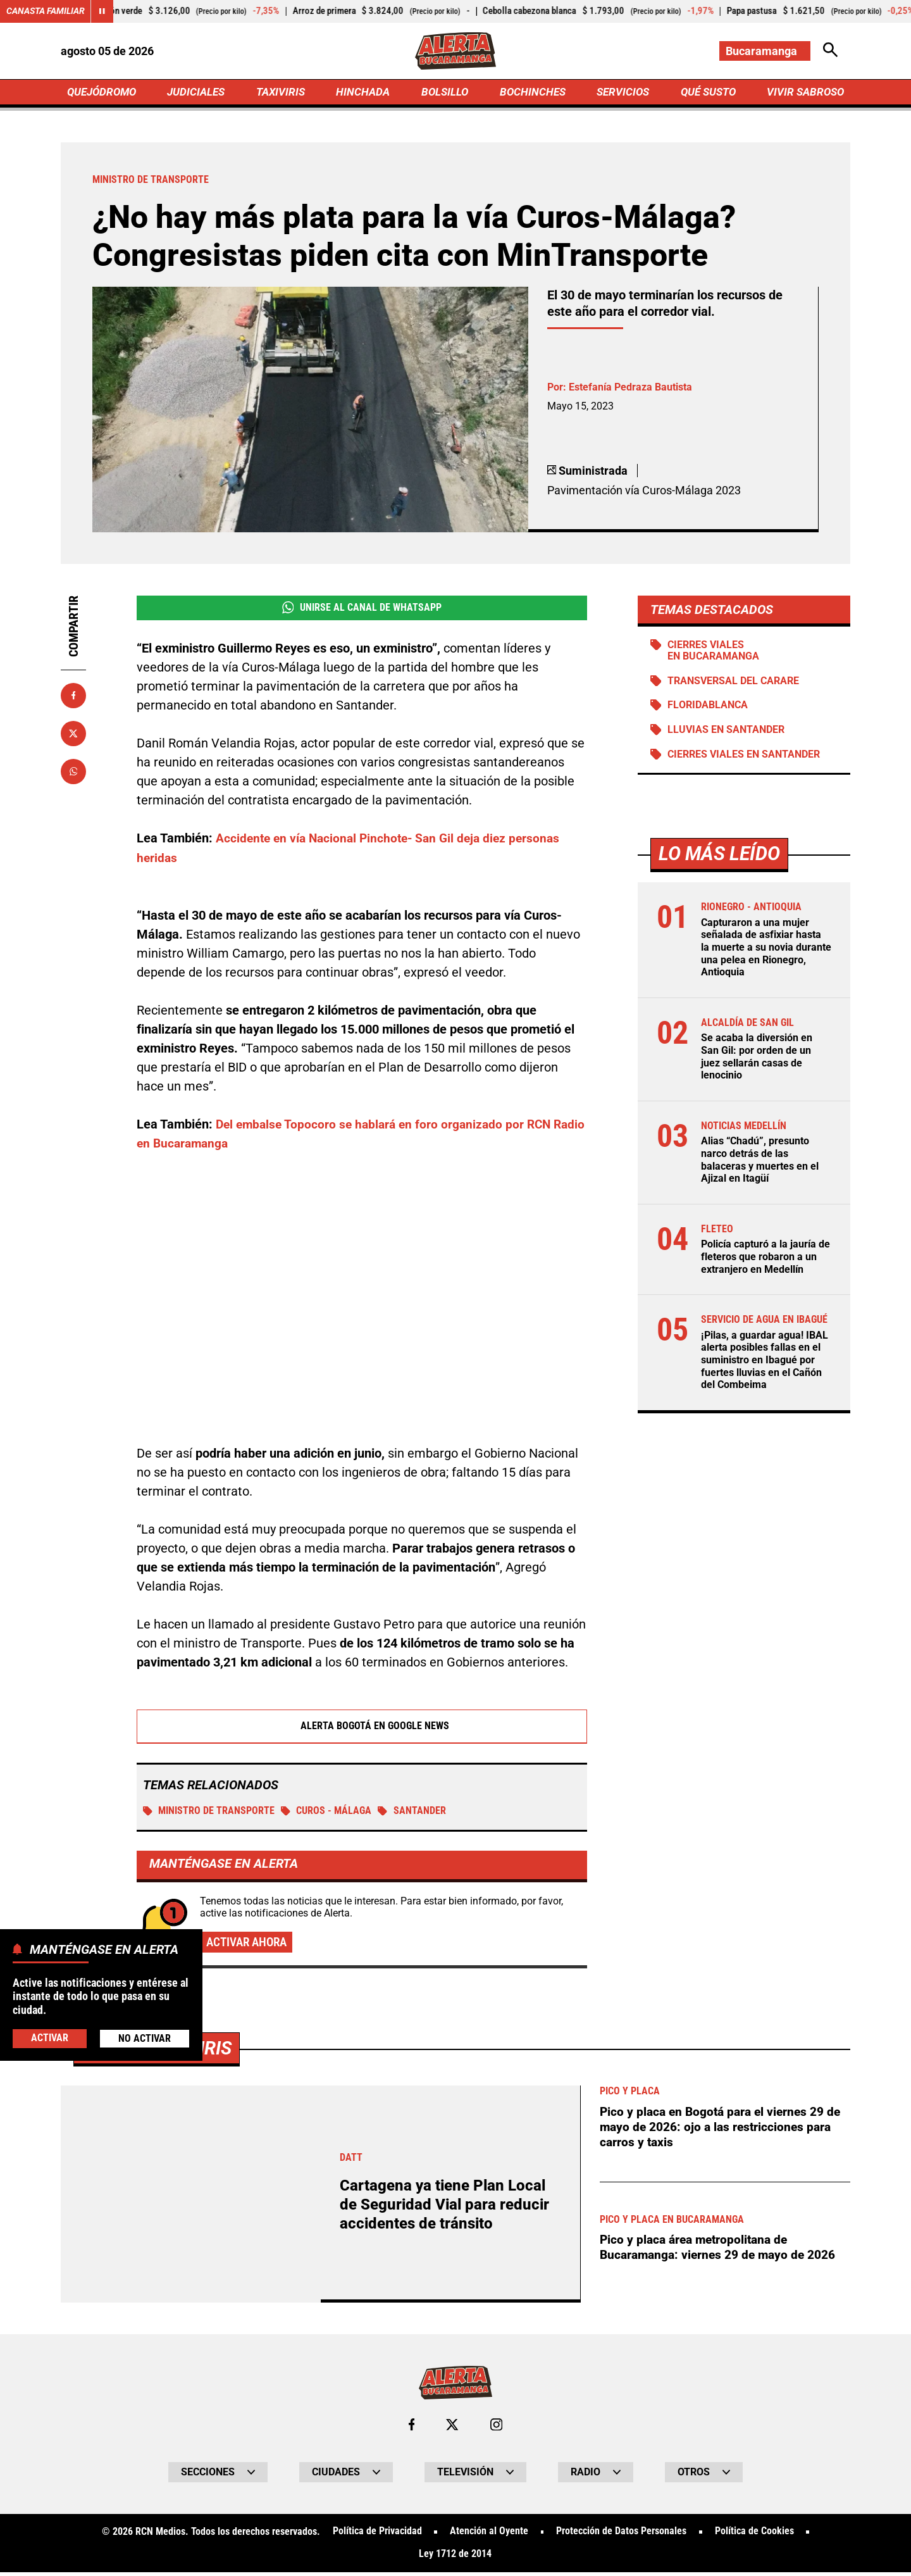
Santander (413, 1814)
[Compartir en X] (73, 734)
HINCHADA (364, 92)
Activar (49, 2038)
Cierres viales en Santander (744, 758)
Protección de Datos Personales (621, 2535)
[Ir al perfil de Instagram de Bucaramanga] (496, 2428)
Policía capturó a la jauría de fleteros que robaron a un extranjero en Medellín (765, 1258)
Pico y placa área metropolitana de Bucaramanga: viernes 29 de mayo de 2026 (723, 2250)
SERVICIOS (619, 92)
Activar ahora (249, 1945)
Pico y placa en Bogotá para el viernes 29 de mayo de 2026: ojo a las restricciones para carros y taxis (725, 2130)
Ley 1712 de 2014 (455, 2558)
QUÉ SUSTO (706, 92)
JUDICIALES (199, 92)
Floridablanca (708, 709)
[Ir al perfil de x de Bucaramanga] (452, 2428)
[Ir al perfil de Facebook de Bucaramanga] (411, 2428)
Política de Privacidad (376, 2535)
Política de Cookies (754, 2535)
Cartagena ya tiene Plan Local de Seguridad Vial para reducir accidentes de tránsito (447, 2208)
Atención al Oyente (489, 2535)
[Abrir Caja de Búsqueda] (830, 51)
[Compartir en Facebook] (73, 697)
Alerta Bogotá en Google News (362, 1729)
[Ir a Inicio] (455, 51)
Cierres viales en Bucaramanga (714, 653)
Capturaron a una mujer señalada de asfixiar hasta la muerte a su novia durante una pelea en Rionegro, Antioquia (766, 951)
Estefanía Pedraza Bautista (630, 389)
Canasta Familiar (45, 11)
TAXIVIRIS (283, 92)
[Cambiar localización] (764, 51)
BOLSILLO (444, 92)
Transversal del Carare (734, 684)
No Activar (144, 2038)
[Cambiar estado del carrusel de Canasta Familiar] (102, 11)
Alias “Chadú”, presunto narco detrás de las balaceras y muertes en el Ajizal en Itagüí (760, 1162)
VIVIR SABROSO (804, 92)
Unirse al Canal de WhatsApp (362, 609)
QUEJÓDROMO (104, 92)
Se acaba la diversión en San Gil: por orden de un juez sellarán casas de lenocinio (756, 1059)
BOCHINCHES (530, 92)
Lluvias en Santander (726, 733)
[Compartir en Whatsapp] (73, 772)
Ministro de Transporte (209, 1814)
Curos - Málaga (327, 1814)
